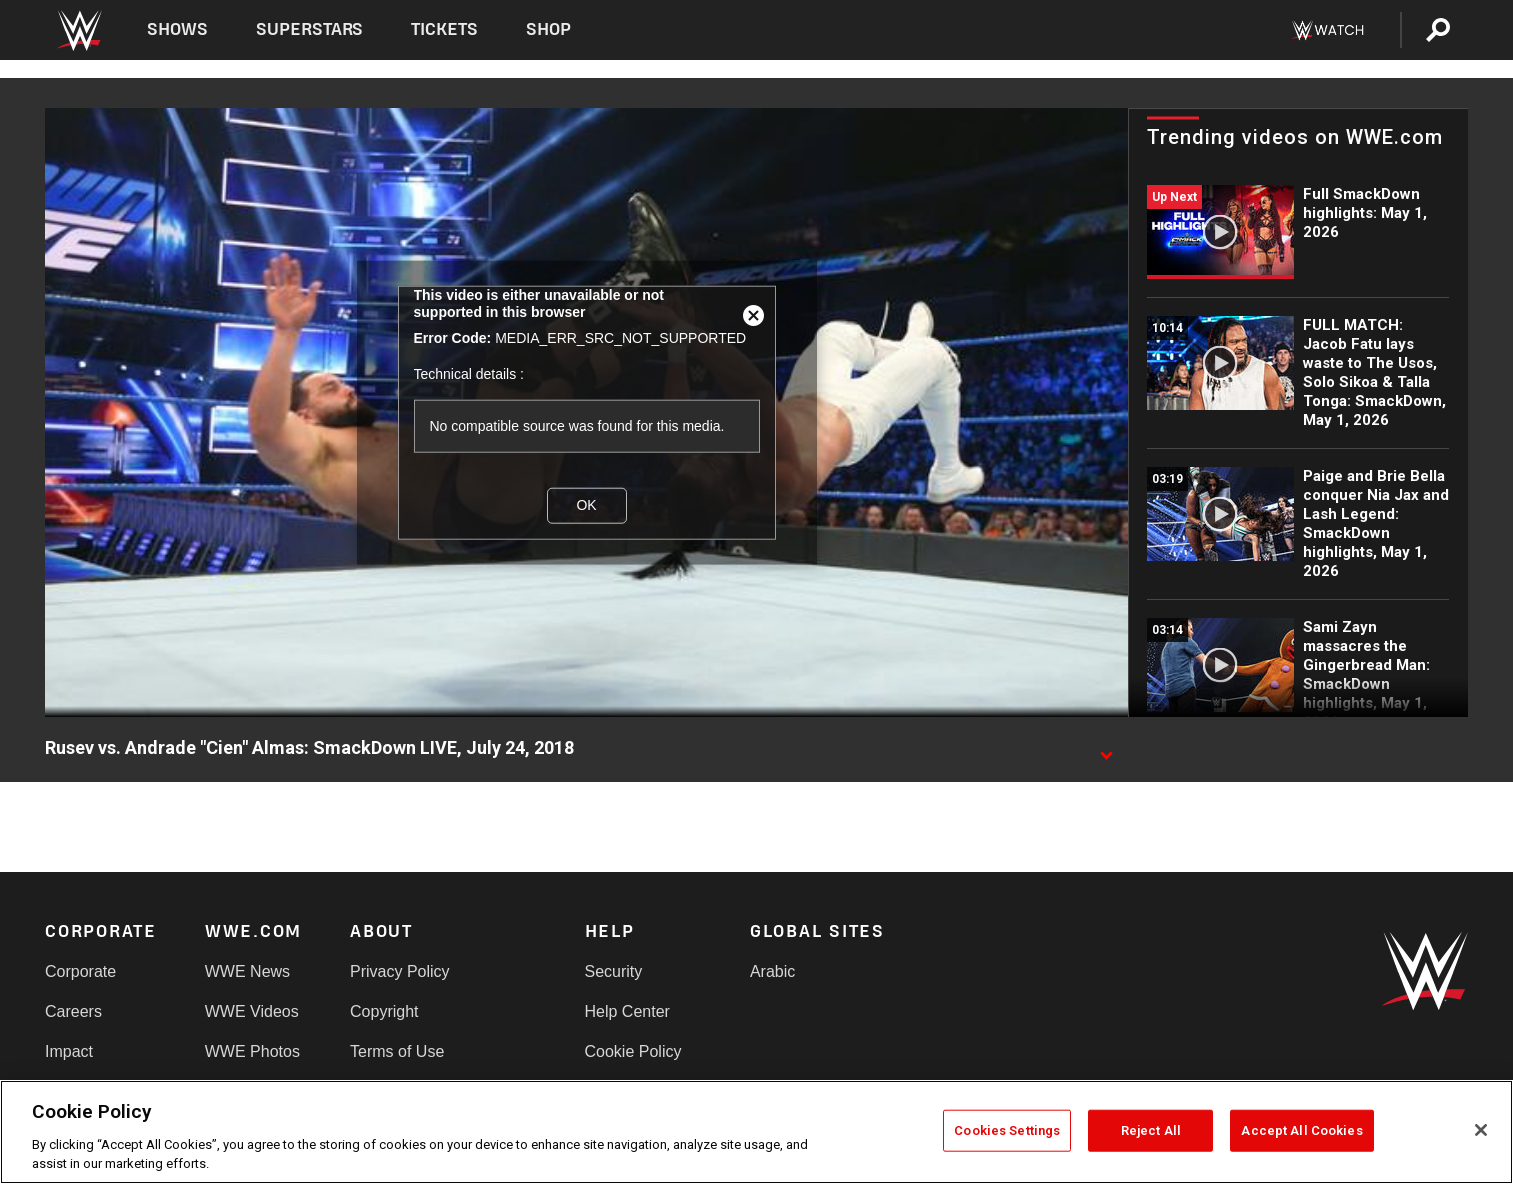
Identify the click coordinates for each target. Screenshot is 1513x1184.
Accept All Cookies (1301, 1130)
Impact (69, 1051)
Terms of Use (397, 1051)
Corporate (80, 971)
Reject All (1151, 1130)
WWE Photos (252, 1051)
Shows (177, 29)
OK (586, 505)
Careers (73, 1011)
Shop (548, 29)
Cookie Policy (633, 1051)
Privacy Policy (400, 971)
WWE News (247, 971)
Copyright (384, 1011)
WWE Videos (252, 1011)
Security (614, 971)
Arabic (772, 971)
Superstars (310, 29)
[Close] (1481, 1130)
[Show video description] (1106, 749)
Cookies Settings (1007, 1130)
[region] (756, 1132)
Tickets (444, 29)
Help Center (627, 1011)
